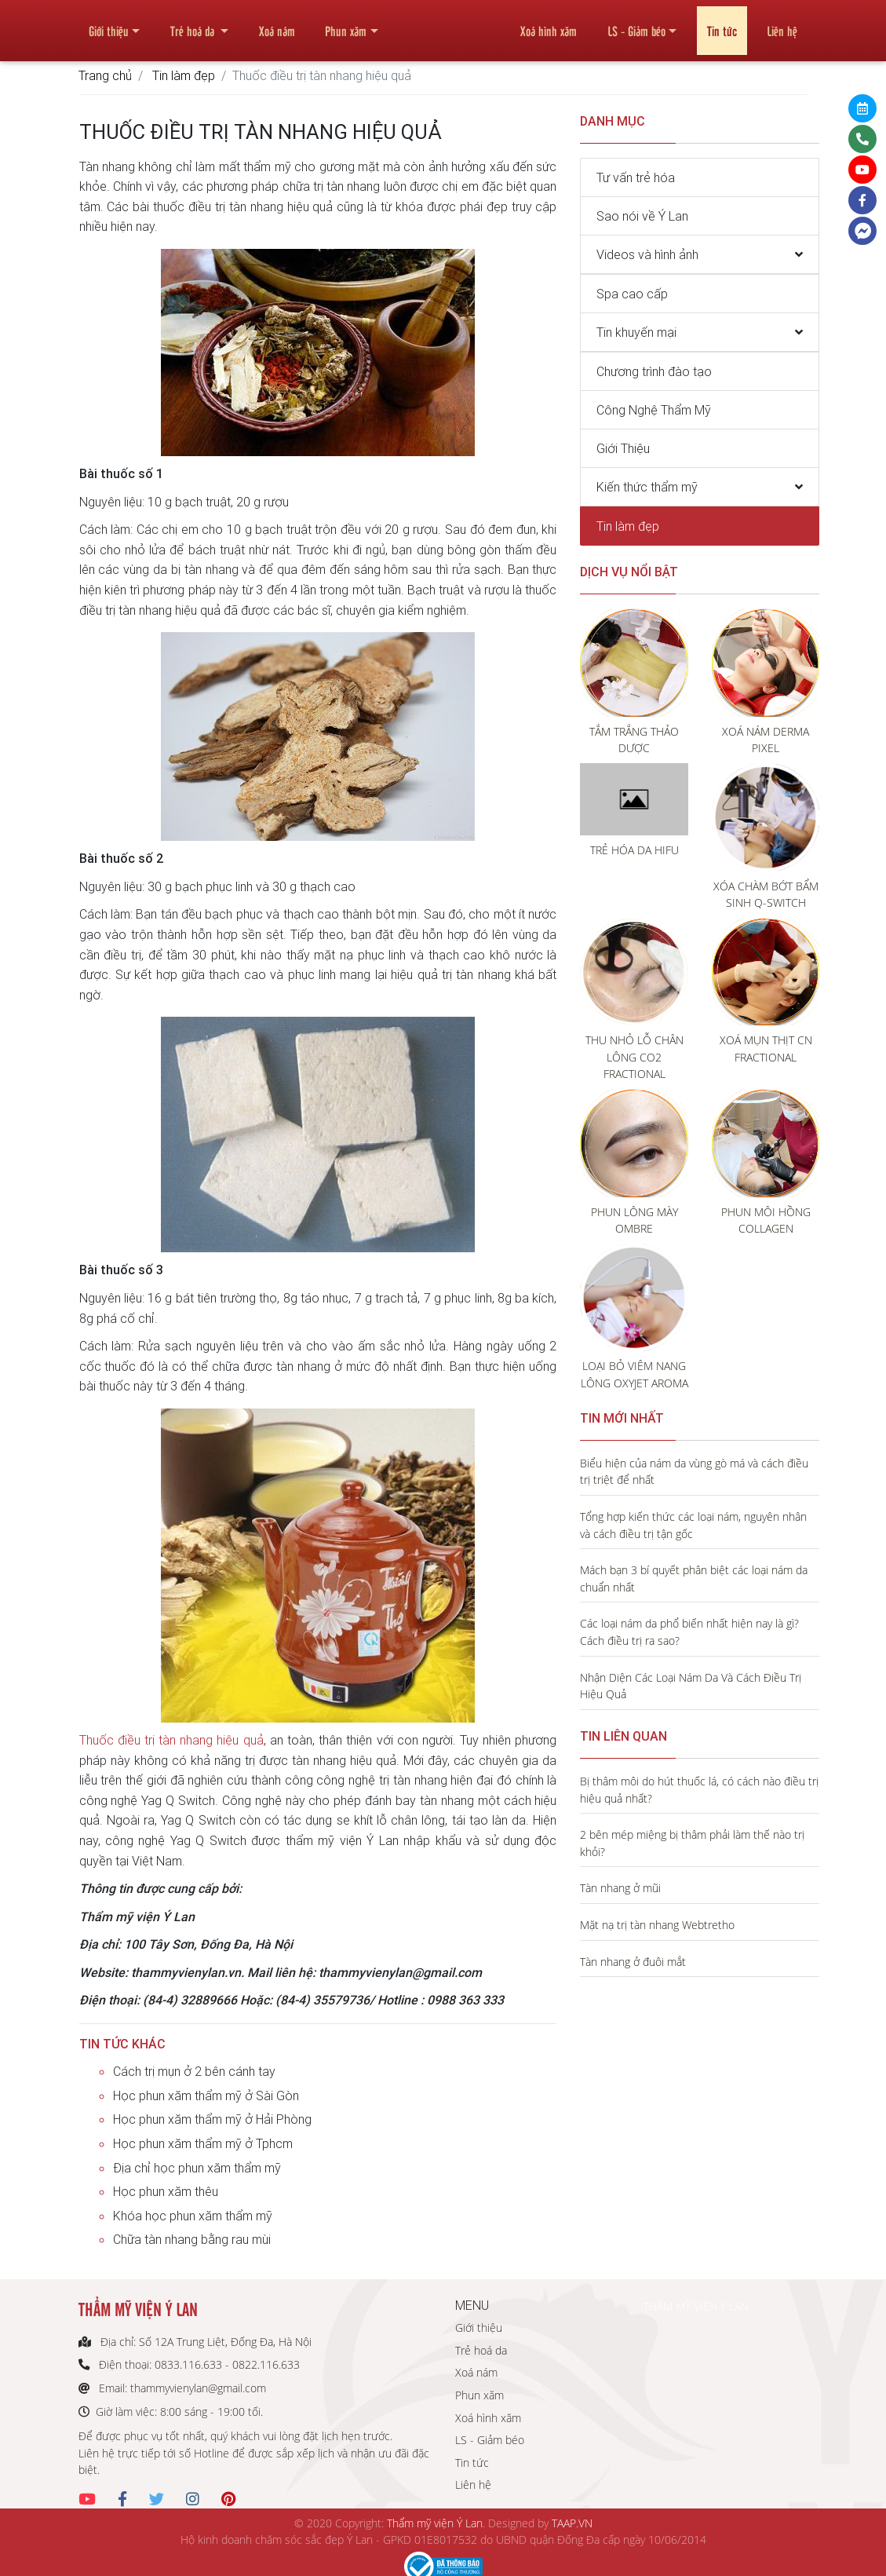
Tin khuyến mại (636, 332)
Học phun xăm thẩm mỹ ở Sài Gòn (206, 2095)
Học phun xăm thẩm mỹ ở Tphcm (203, 2143)
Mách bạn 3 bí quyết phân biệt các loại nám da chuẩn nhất (694, 1578)
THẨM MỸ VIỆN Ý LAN (696, 2306)
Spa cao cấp (632, 293)
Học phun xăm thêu (165, 2191)
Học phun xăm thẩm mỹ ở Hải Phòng (212, 2119)
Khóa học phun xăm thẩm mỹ (192, 2215)
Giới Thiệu (623, 448)
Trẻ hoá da (193, 24)
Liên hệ (782, 24)
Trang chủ (105, 75)
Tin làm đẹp (183, 75)
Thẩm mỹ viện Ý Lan (435, 2523)
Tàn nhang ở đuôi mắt (633, 1961)
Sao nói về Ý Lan (642, 216)
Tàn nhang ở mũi (620, 1887)
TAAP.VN (572, 2523)
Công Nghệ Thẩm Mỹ (653, 410)
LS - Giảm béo (636, 24)
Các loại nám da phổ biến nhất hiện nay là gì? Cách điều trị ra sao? (689, 1632)
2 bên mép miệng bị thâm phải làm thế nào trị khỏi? (692, 1843)
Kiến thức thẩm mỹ (647, 487)
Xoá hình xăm (548, 24)
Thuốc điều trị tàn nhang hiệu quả (171, 1740)
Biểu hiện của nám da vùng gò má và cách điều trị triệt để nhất (694, 1472)
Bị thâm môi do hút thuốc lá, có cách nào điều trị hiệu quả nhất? (699, 1790)
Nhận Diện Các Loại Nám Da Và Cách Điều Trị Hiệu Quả (690, 1686)
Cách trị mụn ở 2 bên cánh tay (194, 2071)
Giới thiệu (109, 24)
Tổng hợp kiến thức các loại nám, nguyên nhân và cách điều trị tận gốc (693, 1525)
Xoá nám (277, 24)
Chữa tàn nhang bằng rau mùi (192, 2239)
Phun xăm (345, 24)
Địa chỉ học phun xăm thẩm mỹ (197, 2168)
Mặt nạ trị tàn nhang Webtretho (657, 1924)
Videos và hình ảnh (647, 254)
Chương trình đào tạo (654, 371)
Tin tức (722, 24)
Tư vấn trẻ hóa (635, 177)
